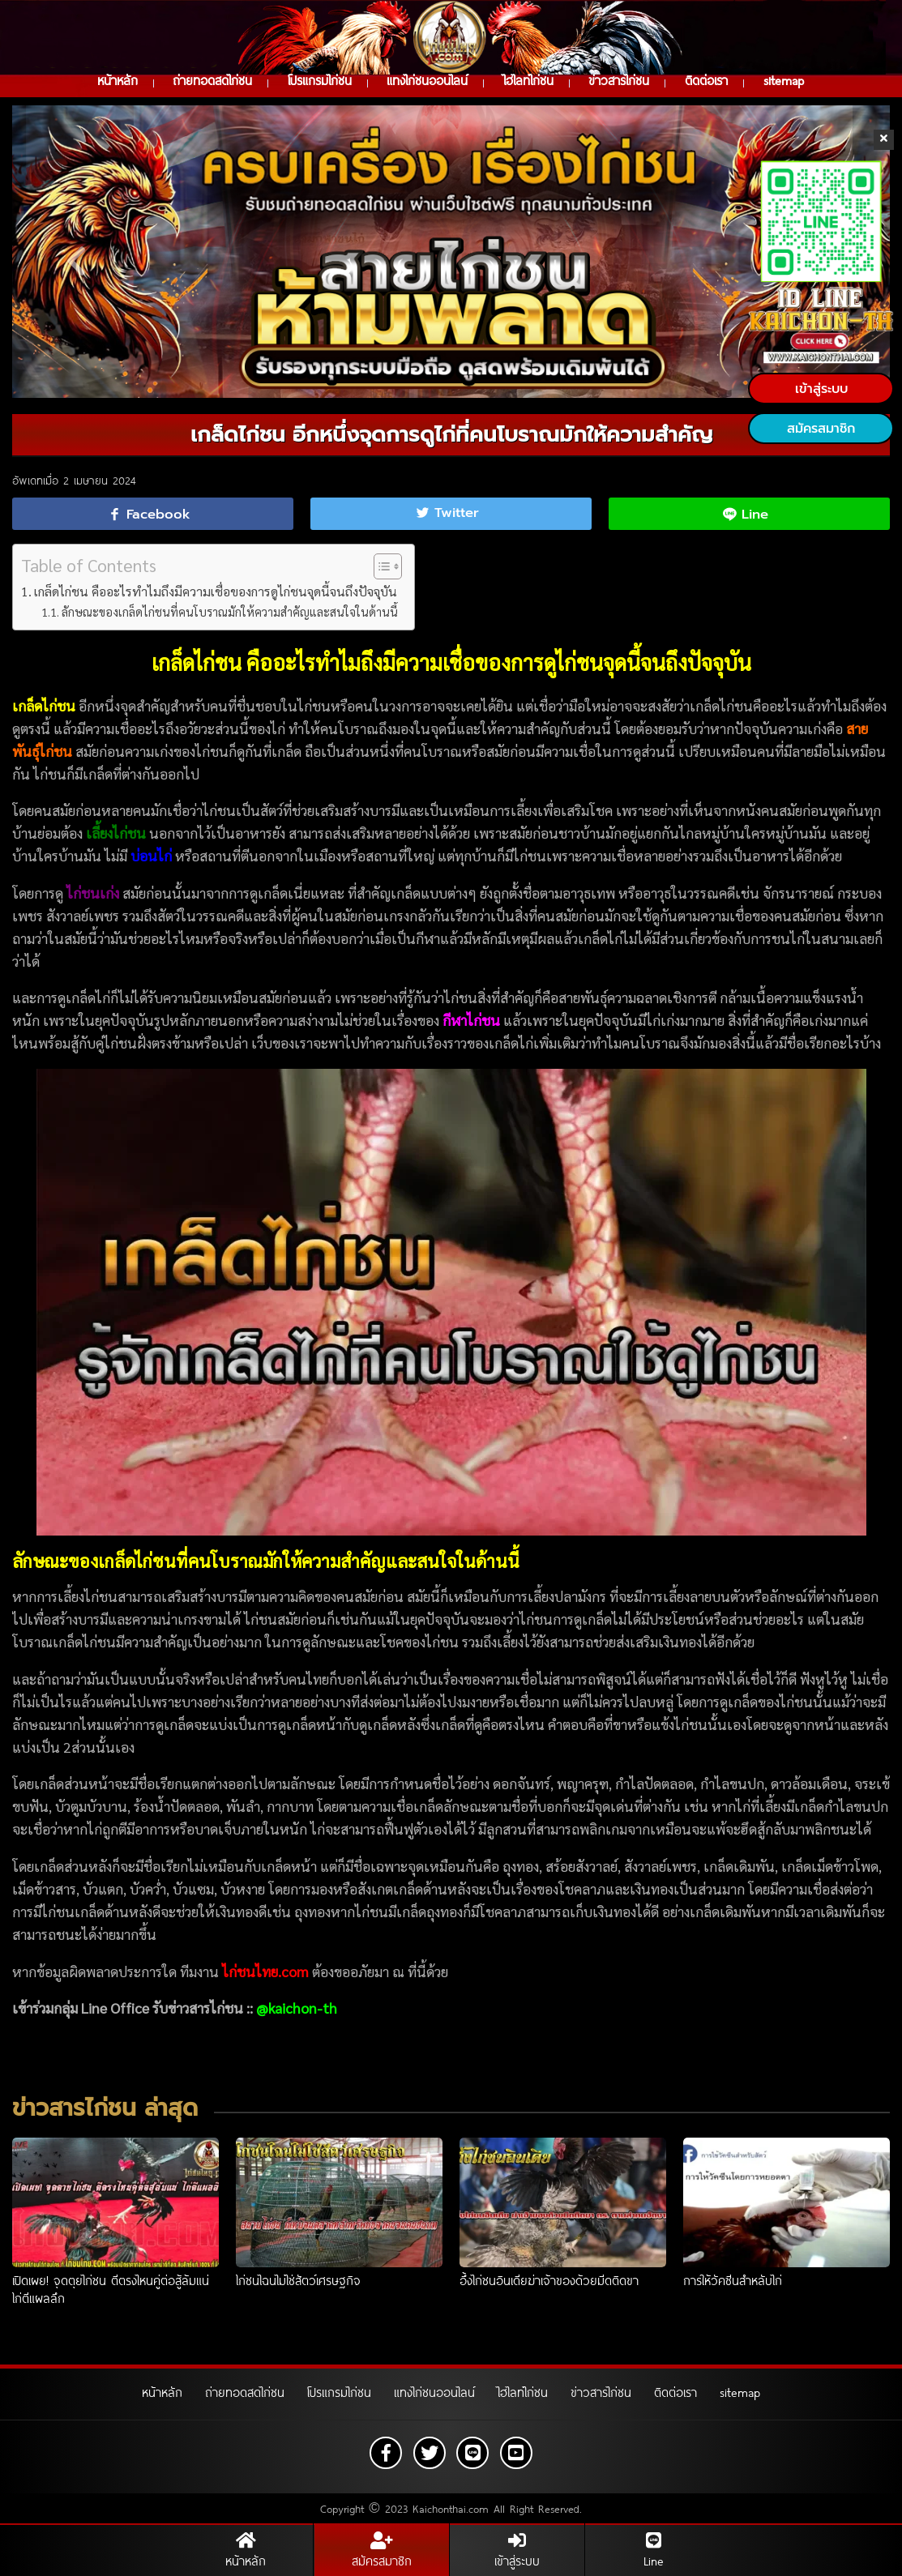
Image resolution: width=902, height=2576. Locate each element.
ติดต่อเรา (706, 80)
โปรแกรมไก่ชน (320, 80)
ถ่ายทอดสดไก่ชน (212, 80)
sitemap (783, 80)
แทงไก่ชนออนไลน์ (427, 80)
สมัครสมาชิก (821, 428)
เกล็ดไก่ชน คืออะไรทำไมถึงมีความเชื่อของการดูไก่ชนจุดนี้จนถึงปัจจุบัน (215, 589)
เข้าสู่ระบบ (821, 389)
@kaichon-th (296, 2006)
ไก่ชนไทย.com (265, 1969)
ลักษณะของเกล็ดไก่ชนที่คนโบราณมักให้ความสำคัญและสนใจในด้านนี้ (230, 610)
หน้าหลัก (117, 80)
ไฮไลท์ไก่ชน (528, 80)
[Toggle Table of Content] (379, 565)
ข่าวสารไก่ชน (618, 80)
